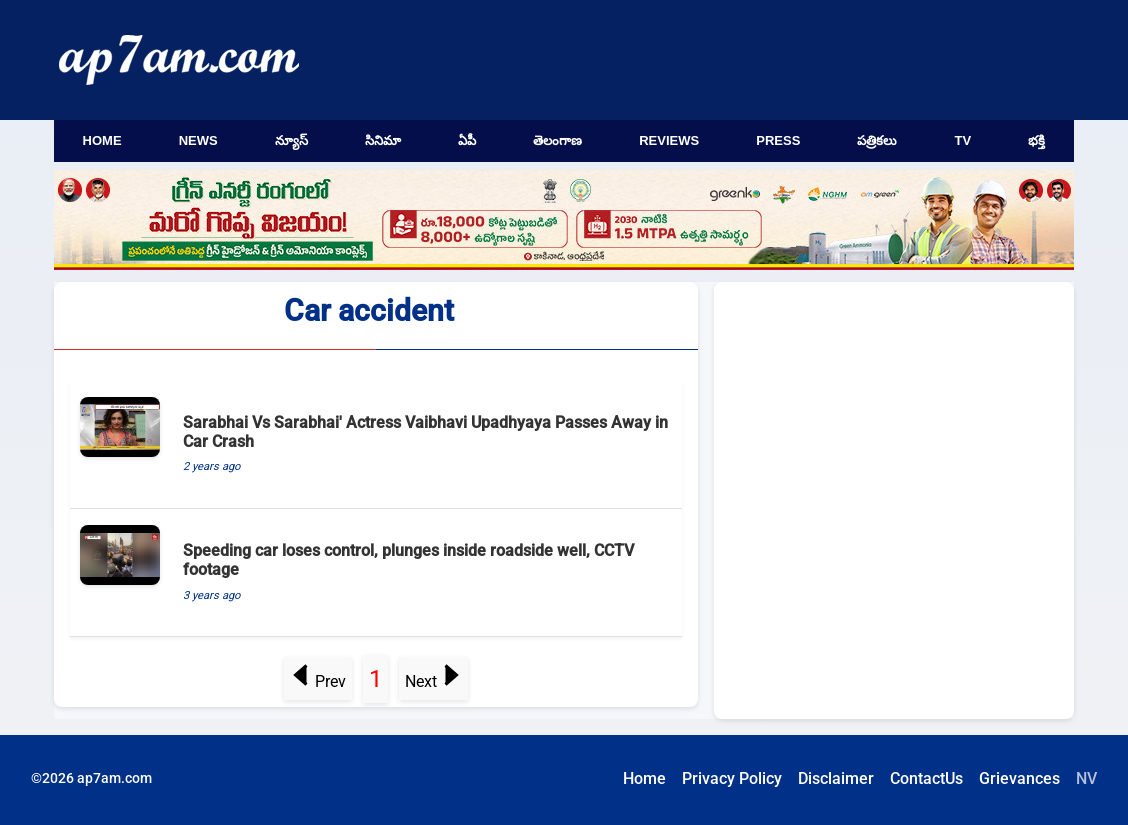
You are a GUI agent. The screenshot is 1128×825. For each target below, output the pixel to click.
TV (963, 140)
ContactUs (926, 778)
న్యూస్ (291, 140)
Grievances (1019, 778)
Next (433, 681)
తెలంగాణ (557, 140)
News (198, 140)
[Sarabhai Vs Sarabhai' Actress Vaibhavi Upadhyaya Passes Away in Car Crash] (376, 445)
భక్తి (1036, 140)
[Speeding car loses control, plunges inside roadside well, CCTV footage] (376, 573)
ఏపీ (467, 140)
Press (778, 140)
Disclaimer (836, 778)
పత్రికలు (877, 140)
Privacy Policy (732, 778)
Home (102, 140)
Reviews (669, 140)
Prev (318, 681)
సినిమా (383, 140)
